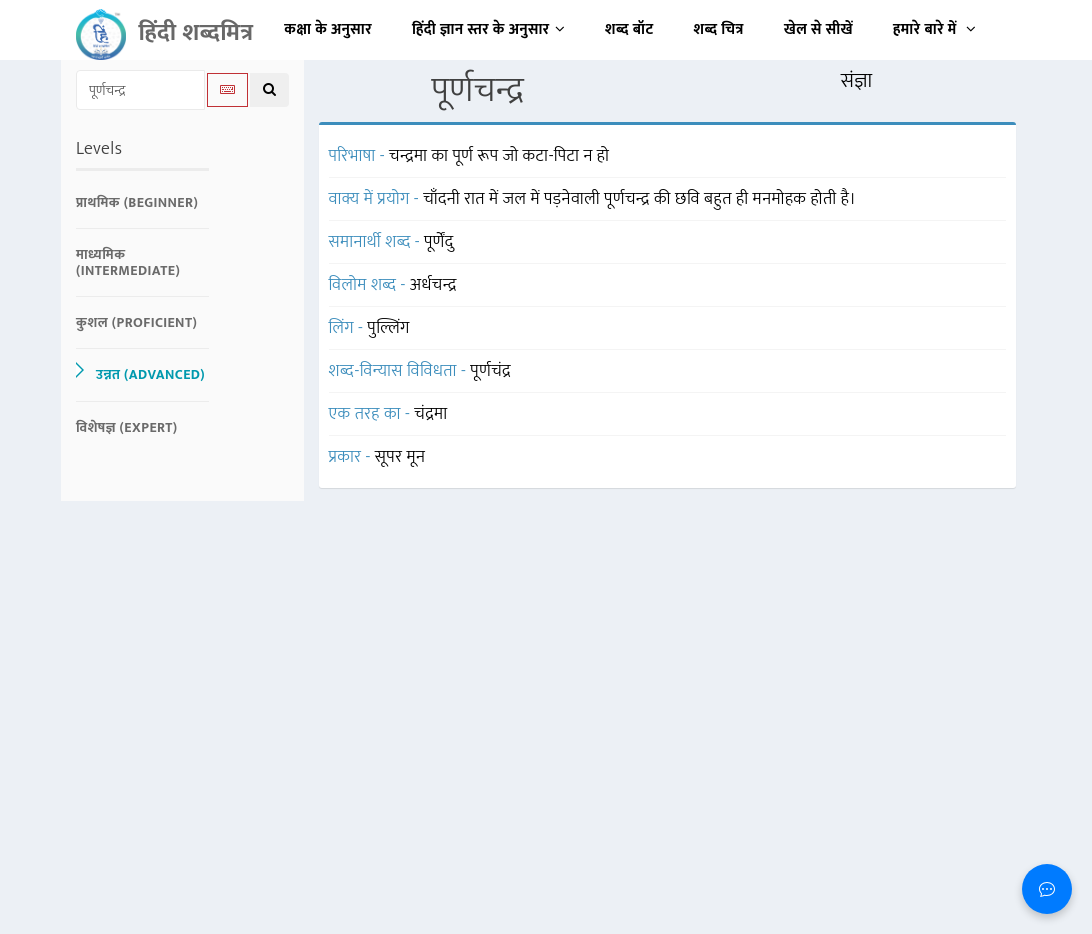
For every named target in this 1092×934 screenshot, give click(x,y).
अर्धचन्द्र (433, 285)
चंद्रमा (430, 414)
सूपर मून (400, 457)
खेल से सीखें (818, 29)
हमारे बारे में (934, 29)
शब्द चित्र (719, 29)
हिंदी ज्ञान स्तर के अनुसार (488, 29)
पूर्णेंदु (439, 242)
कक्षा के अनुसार (328, 29)
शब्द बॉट (629, 29)
